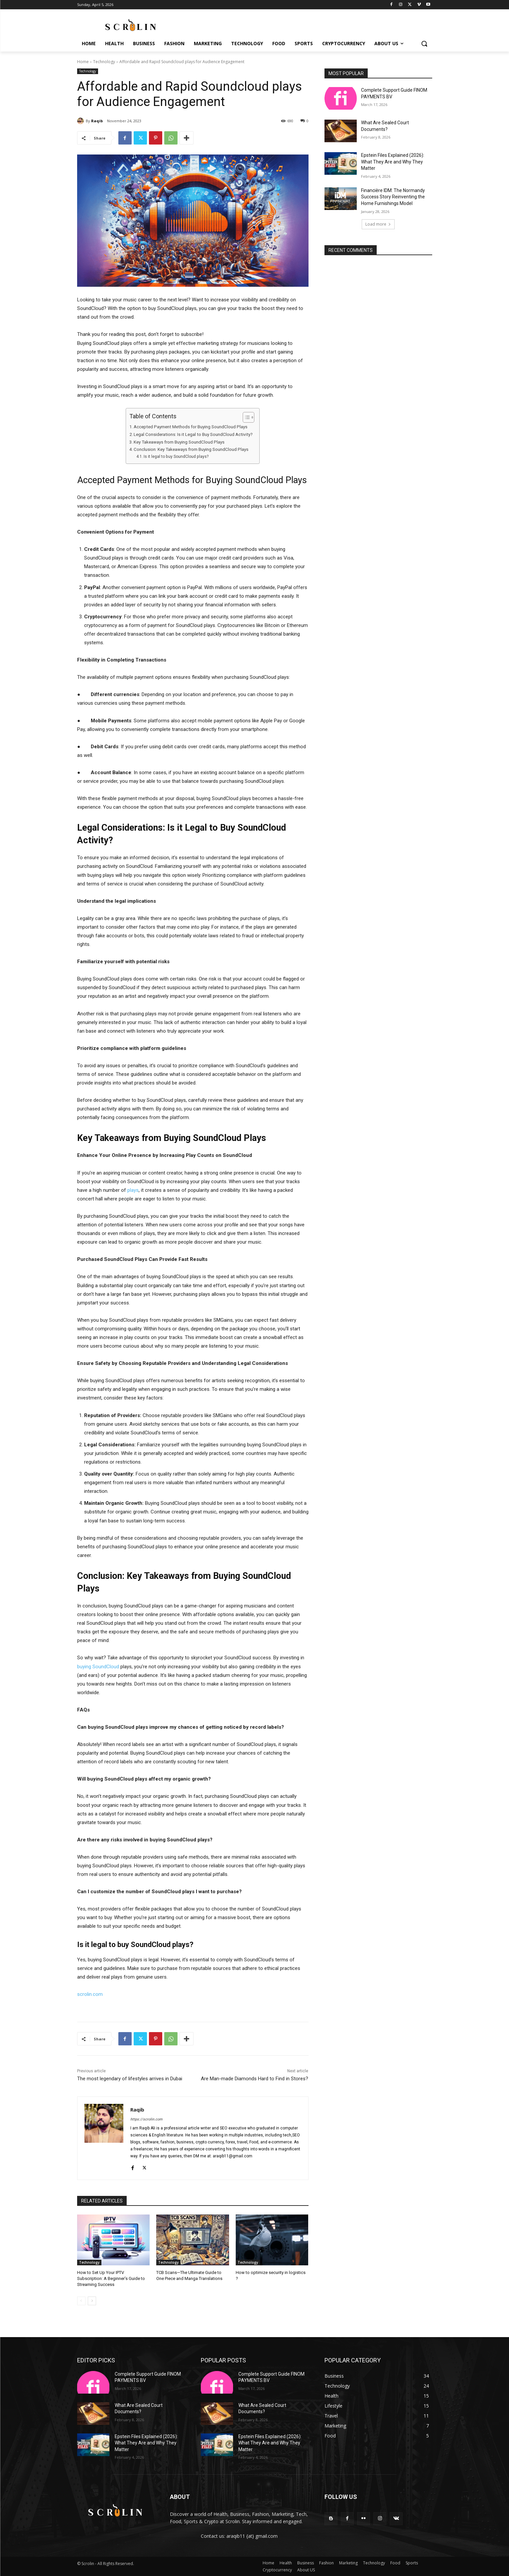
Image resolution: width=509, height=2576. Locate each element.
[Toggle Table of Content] (245, 417)
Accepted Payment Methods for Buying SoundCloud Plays (190, 426)
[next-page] (92, 2301)
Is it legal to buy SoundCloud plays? (176, 456)
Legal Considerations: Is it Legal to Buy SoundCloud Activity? (193, 434)
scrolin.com (90, 1994)
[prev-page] (81, 2301)
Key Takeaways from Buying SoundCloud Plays (179, 442)
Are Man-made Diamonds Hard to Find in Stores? (254, 2079)
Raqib (97, 120)
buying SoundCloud (98, 1667)
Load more (378, 224)
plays (133, 1190)
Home (83, 61)
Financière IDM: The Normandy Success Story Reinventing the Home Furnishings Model (393, 197)
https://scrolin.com (146, 2119)
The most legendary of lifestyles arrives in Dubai (129, 2079)
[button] (424, 44)
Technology (104, 61)
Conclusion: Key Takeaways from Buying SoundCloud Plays (191, 449)
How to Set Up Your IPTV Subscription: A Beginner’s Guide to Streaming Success (111, 2278)
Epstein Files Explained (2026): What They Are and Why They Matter (392, 162)
